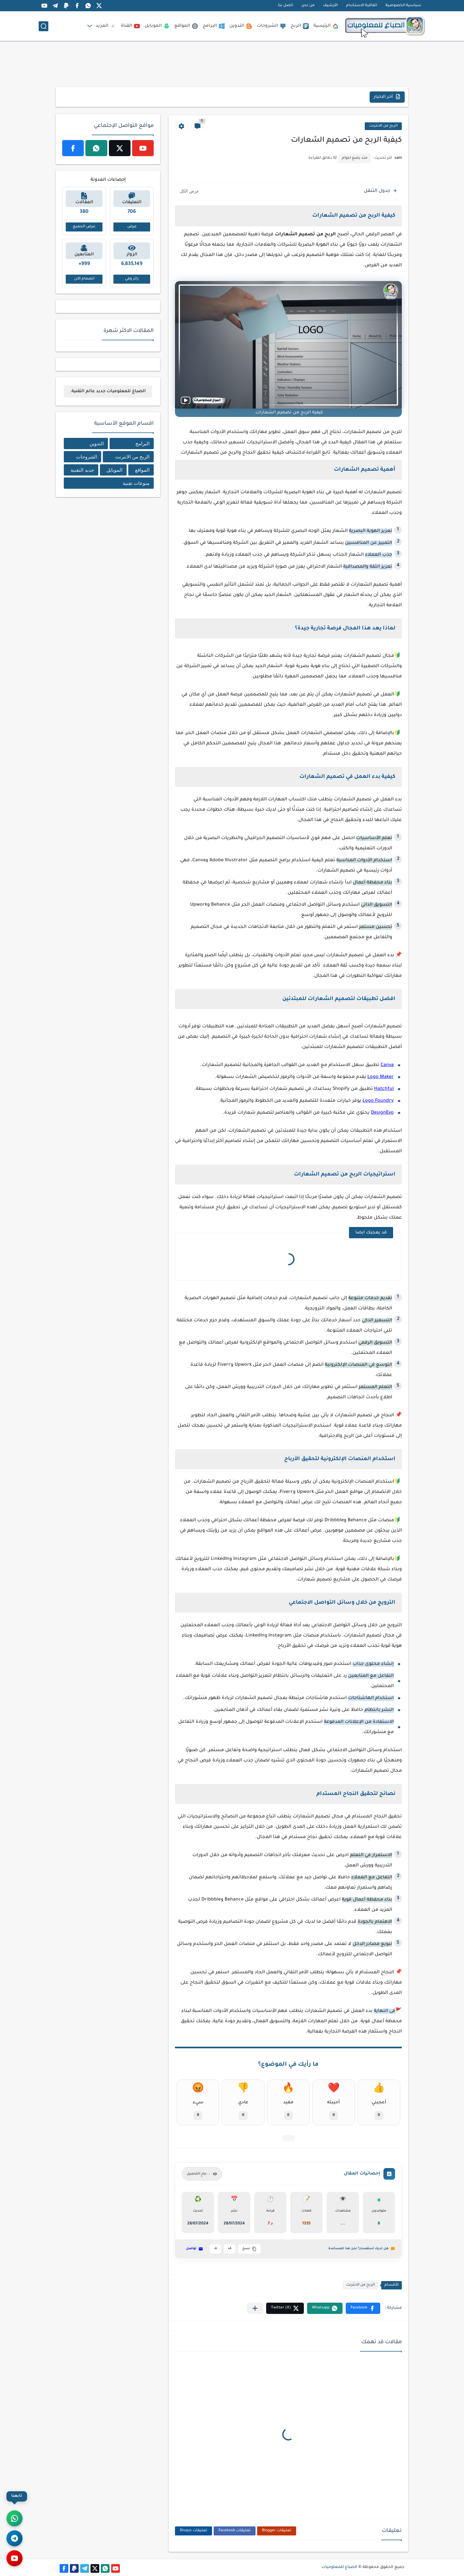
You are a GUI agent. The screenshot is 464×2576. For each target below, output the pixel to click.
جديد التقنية (82, 470)
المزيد (106, 26)
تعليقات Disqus (193, 2531)
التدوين (240, 26)
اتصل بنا (285, 6)
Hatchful (384, 1089)
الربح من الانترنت (383, 126)
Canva (387, 1065)
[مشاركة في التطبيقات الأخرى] (255, 2308)
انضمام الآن (84, 279)
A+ (229, 2248)
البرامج (214, 26)
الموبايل (157, 26)
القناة (130, 26)
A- (215, 2248)
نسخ (249, 2249)
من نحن (307, 6)
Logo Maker (380, 1077)
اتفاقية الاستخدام (361, 6)
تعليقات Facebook (234, 2531)
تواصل (194, 2249)
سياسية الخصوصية (403, 6)
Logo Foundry (378, 1101)
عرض (132, 227)
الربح (300, 26)
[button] (363, 2308)
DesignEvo (382, 1113)
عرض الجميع (84, 227)
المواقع (186, 26)
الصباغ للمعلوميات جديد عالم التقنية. (108, 391)
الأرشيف (330, 6)
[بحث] (43, 26)
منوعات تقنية (136, 483)
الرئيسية (326, 26)
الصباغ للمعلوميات (339, 2567)
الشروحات (271, 26)
